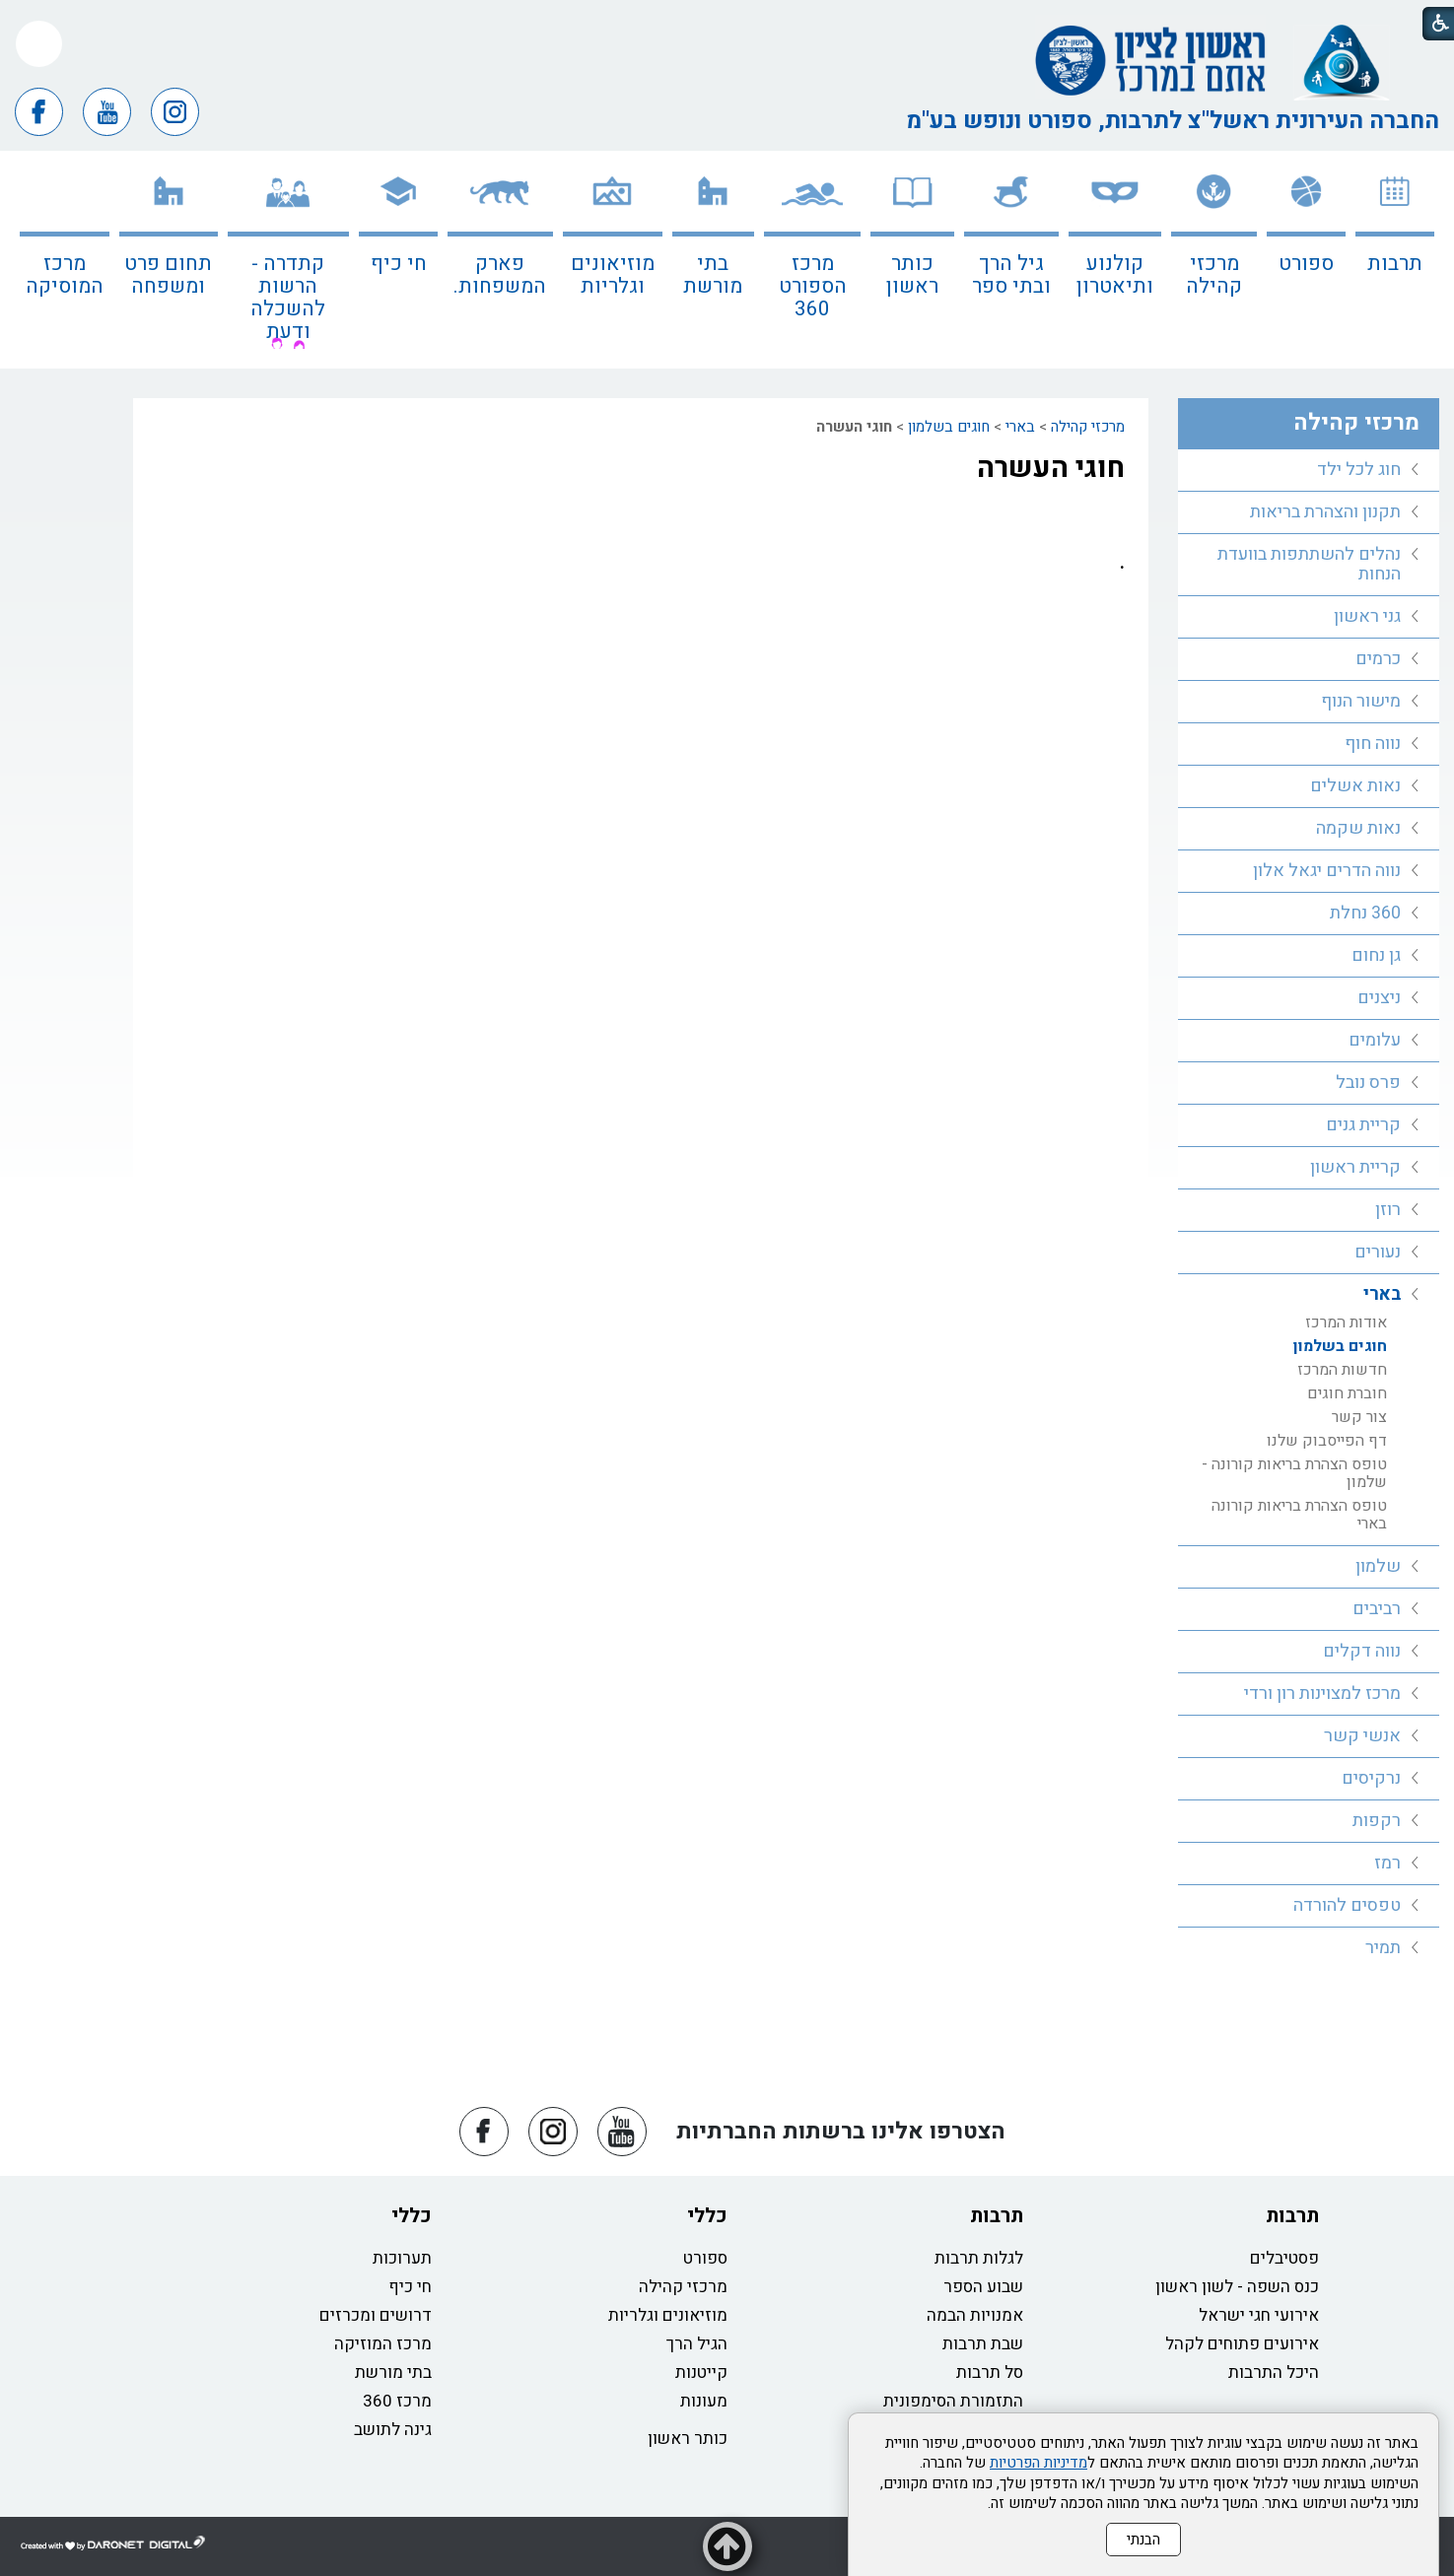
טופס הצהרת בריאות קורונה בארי (1299, 1514)
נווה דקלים (1362, 1651)
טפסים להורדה (1347, 1905)
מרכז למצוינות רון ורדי (1322, 1693)
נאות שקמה (1358, 828)
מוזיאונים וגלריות (613, 275)
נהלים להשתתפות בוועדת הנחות (1309, 564)
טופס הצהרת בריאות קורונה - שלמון (1294, 1473)
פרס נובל (1368, 1082)
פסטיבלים (1284, 2258)
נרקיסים (1371, 1778)
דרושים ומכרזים (375, 2315)
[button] (39, 44)
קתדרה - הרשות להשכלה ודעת (287, 297)
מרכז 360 (397, 2401)
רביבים (1376, 1608)
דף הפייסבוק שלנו (1327, 1441)
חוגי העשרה (1051, 468)
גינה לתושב (393, 2429)
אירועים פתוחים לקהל (1242, 2344)
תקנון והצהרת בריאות (1325, 512)
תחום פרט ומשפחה (168, 275)
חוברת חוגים (1347, 1393)
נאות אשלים (1355, 786)
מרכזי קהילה (1214, 275)
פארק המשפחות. (499, 275)
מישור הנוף (1361, 701)
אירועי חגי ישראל (1259, 2315)
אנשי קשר (1362, 1736)
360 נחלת (1365, 913)
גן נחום (1376, 955)
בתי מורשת (712, 275)
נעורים (1377, 1252)
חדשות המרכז (1342, 1370)
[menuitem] (1394, 259)
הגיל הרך (696, 2344)
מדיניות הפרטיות (1038, 2463)
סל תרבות (989, 2372)
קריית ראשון (1355, 1167)
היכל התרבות (1273, 2372)
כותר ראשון (912, 275)
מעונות (703, 2401)
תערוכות (402, 2258)
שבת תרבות (982, 2344)
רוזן (1388, 1209)
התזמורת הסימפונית (953, 2401)
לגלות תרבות (979, 2258)
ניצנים (1379, 997)
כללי (707, 2216)
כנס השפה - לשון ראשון (1237, 2286)
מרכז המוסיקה (65, 275)
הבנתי (1143, 2539)
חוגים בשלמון (949, 427)
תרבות (1394, 263)
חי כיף (399, 263)
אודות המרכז (1346, 1322)
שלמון (1378, 1566)
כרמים (1378, 658)
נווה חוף (1373, 743)
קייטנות (701, 2372)
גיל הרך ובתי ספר (1011, 275)
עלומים (1375, 1040)
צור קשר (1359, 1417)
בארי (1020, 427)
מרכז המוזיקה (383, 2344)
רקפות (1376, 1820)
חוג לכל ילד (1359, 469)
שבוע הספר (983, 2286)
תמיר (1383, 1947)
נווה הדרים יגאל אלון (1327, 870)
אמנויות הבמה (975, 2315)
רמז (1387, 1863)
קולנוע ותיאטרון (1114, 275)
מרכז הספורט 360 (813, 286)
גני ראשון (1367, 616)
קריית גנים (1363, 1125)
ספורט (1306, 263)
